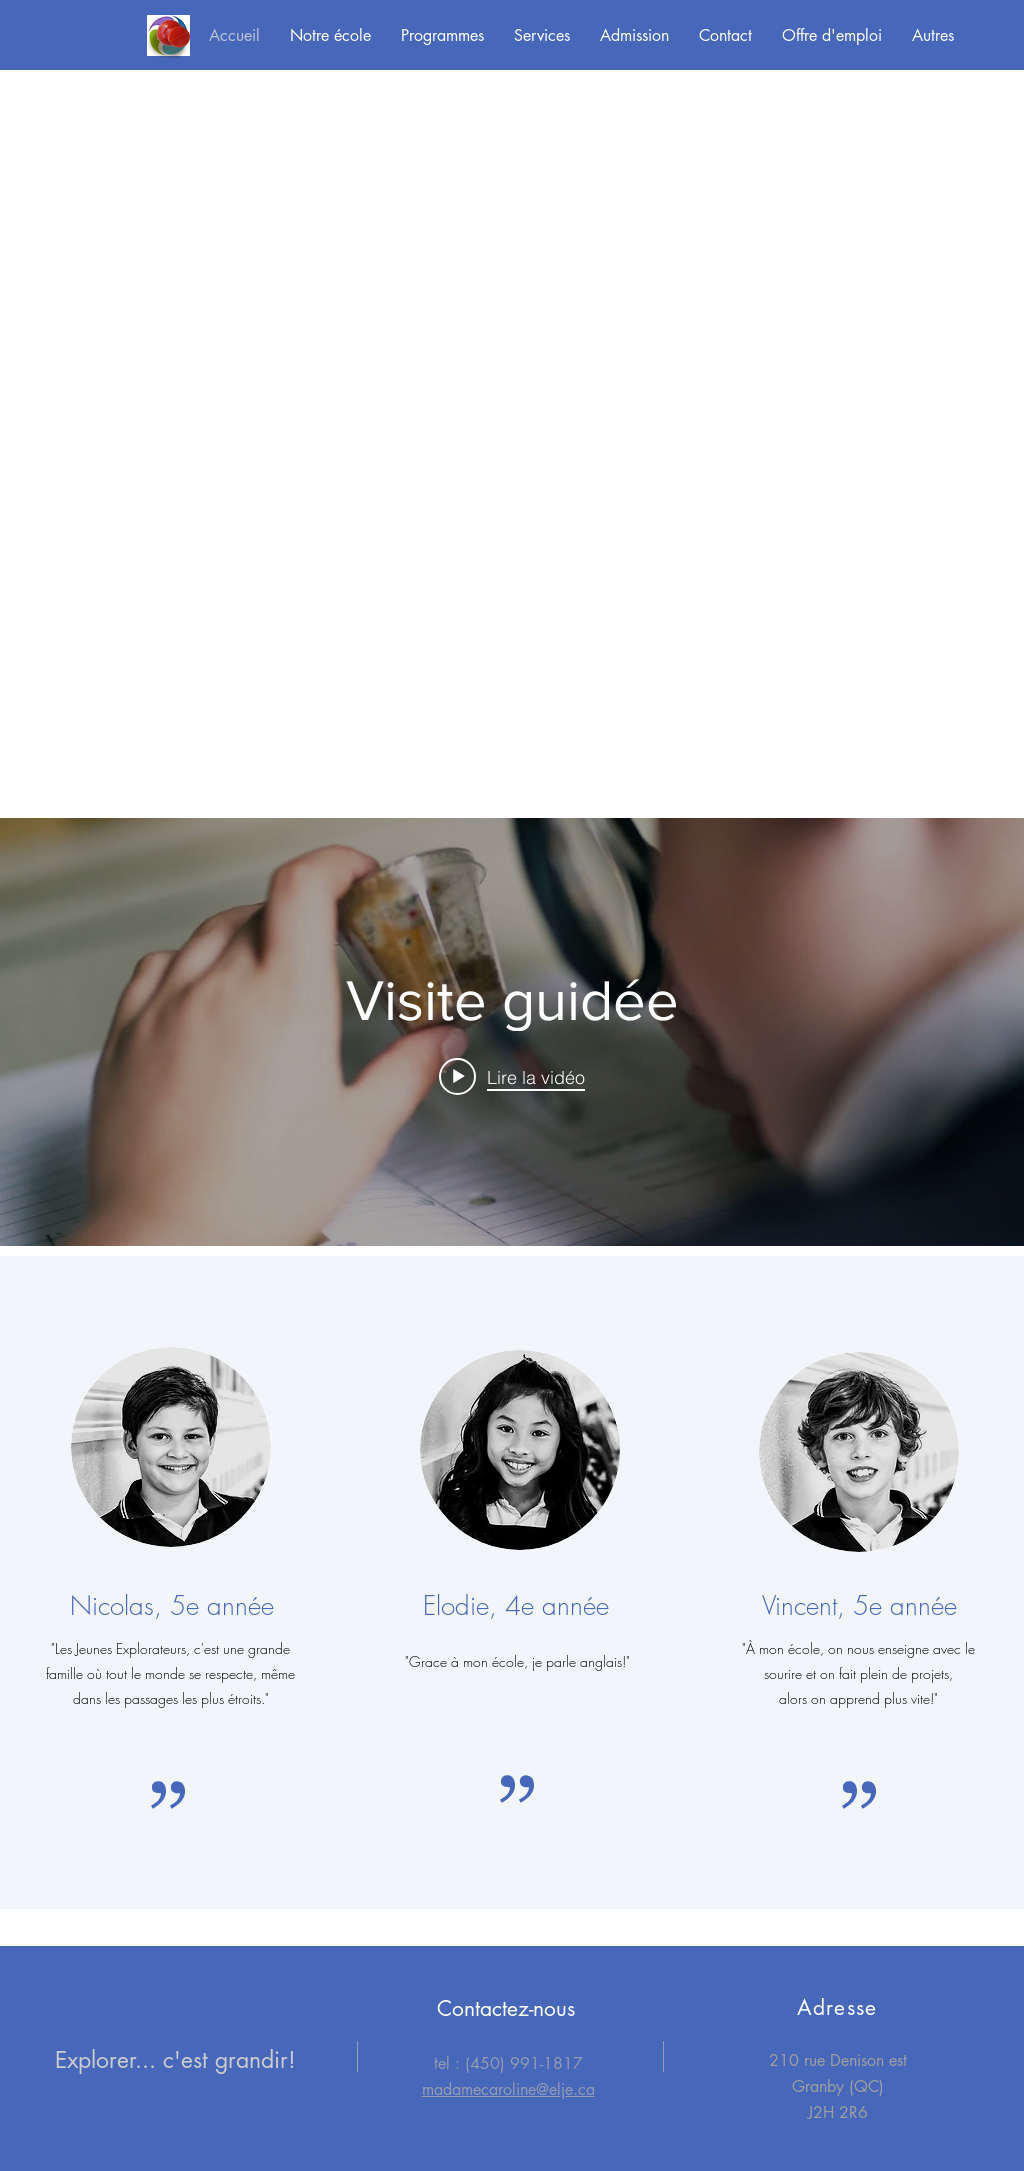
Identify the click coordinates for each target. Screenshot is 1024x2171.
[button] (330, 36)
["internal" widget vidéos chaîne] (512, 1032)
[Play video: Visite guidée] (512, 1076)
